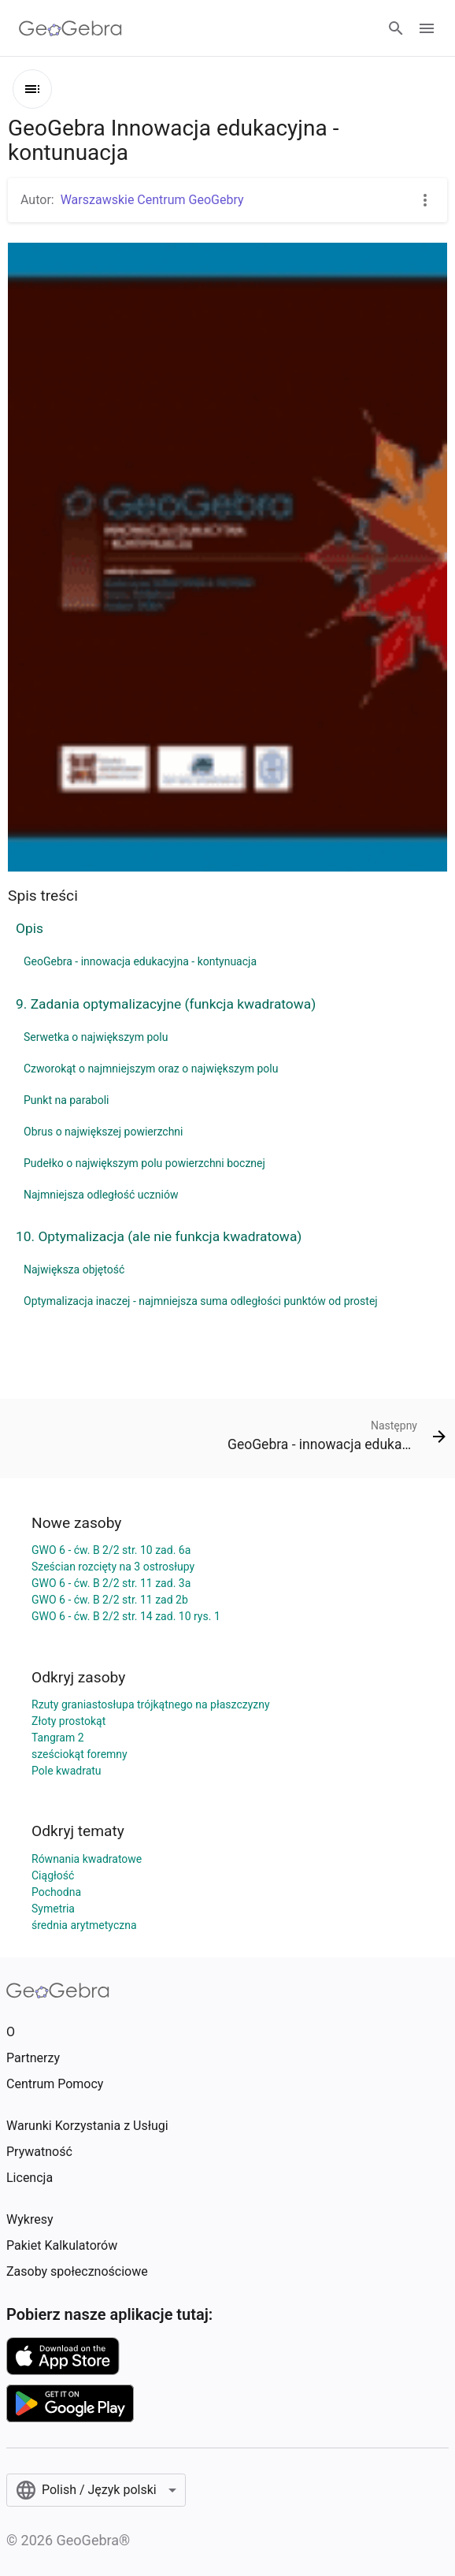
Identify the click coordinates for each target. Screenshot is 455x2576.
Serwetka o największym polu (96, 1037)
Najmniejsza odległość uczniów (101, 1194)
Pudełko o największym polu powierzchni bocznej (144, 1163)
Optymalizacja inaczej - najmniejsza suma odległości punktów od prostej (201, 1301)
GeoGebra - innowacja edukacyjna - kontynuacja (140, 961)
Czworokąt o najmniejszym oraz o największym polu (151, 1068)
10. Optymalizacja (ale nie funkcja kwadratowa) (158, 1236)
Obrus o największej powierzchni (103, 1131)
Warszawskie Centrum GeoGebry (152, 199)
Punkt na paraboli (66, 1100)
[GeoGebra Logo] (70, 28)
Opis (29, 928)
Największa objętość (74, 1269)
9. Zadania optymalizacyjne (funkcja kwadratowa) (166, 1004)
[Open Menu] (426, 28)
